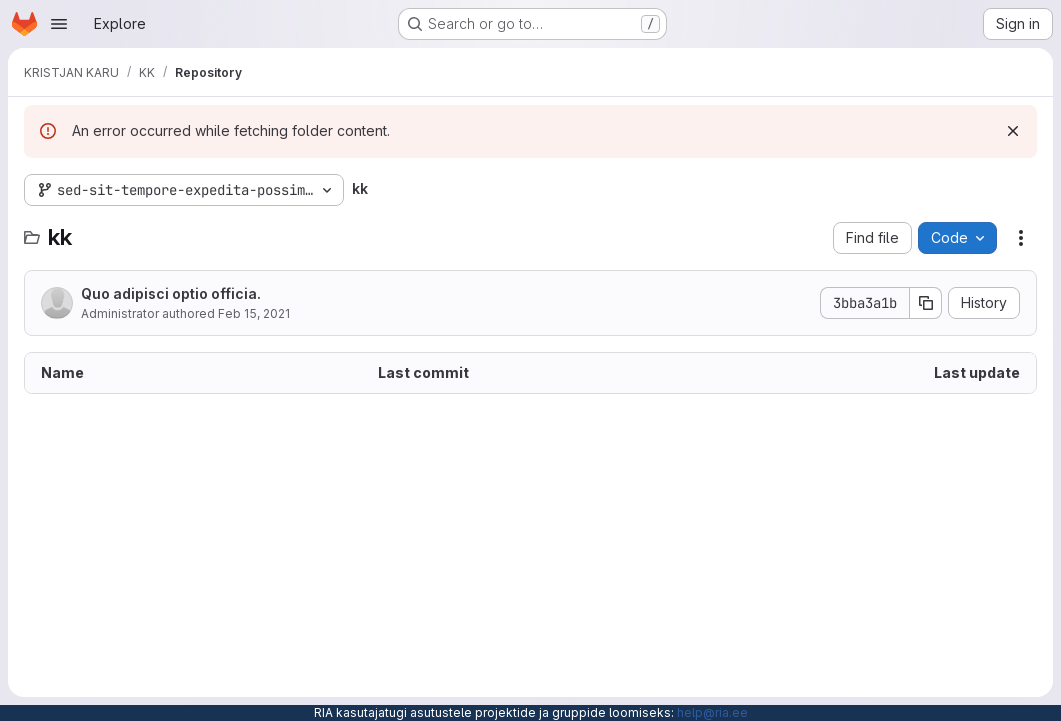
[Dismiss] (1013, 131)
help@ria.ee (712, 712)
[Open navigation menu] (59, 24)
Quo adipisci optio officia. (171, 293)
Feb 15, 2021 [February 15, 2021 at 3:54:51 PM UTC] (254, 313)
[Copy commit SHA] (926, 303)
